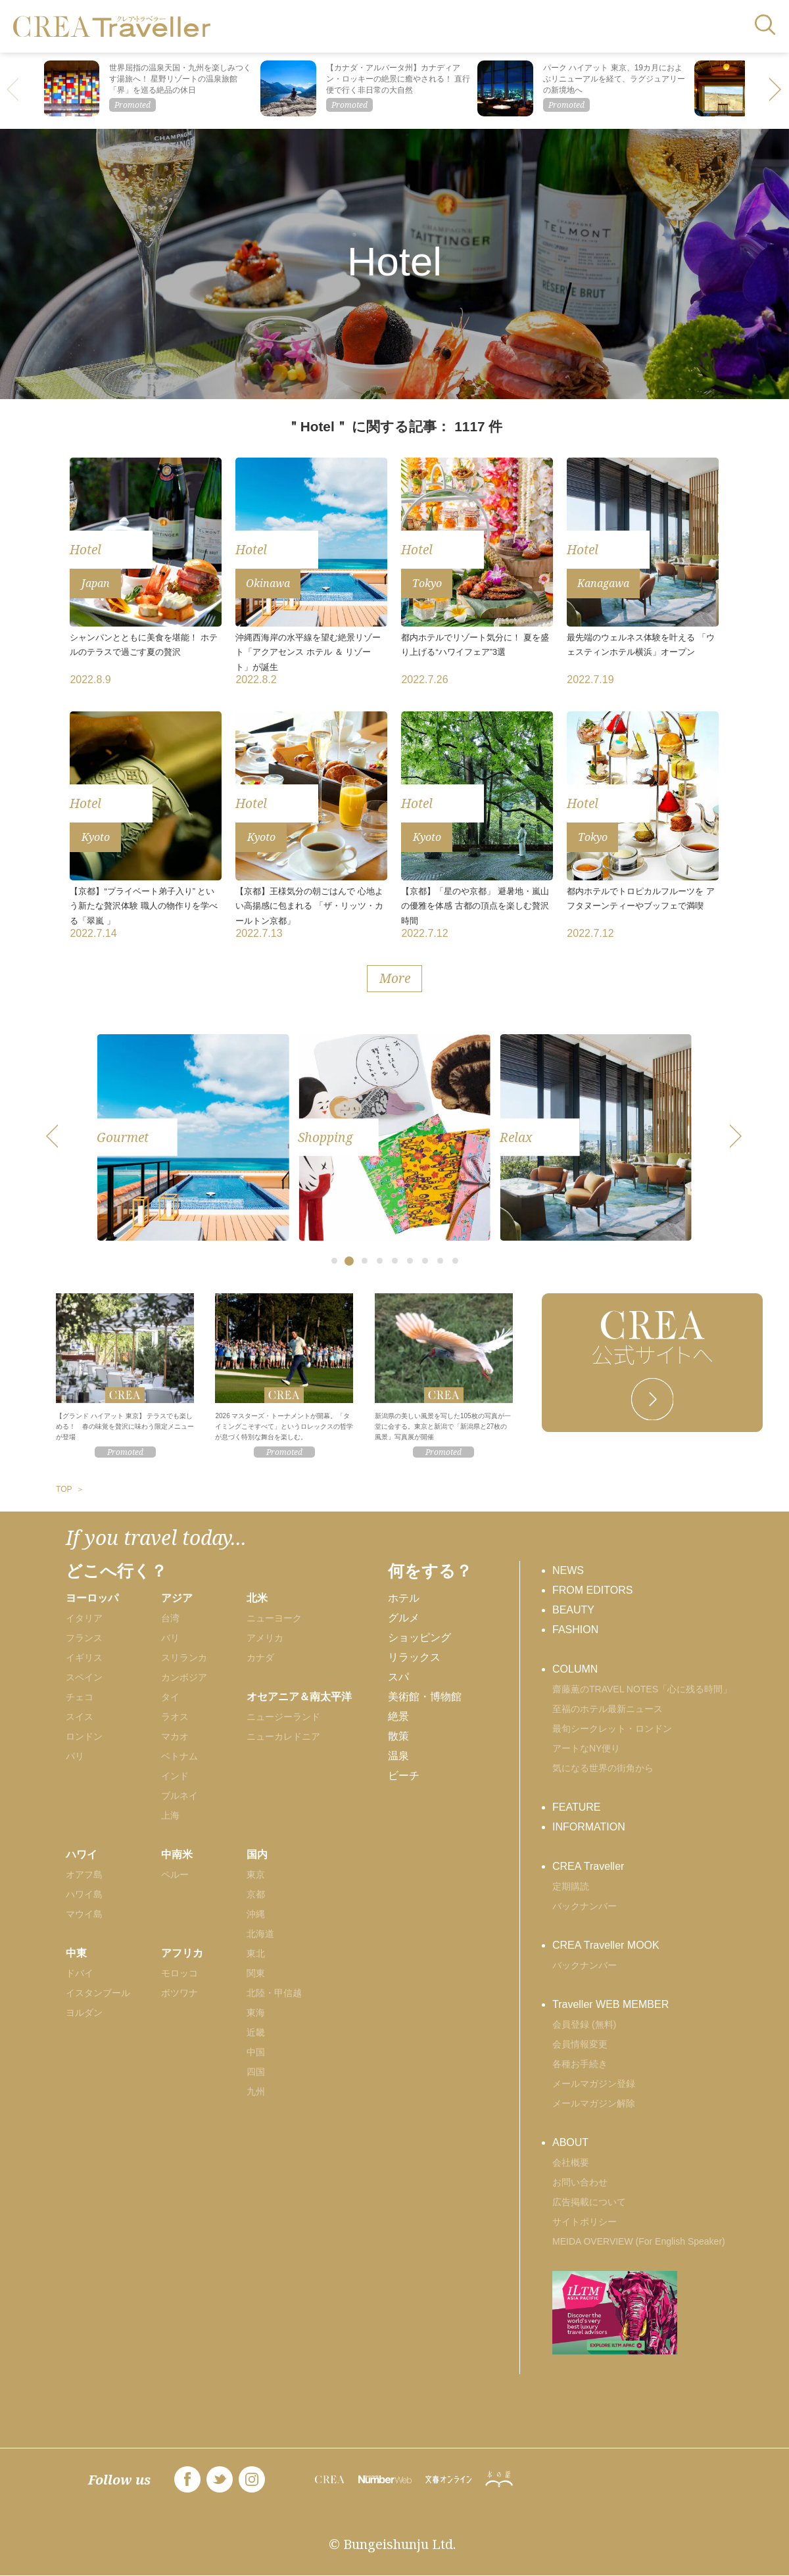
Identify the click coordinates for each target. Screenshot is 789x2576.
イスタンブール (98, 1993)
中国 (256, 2052)
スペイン (84, 1677)
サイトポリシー (584, 2221)
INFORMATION (588, 1826)
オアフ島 (84, 1874)
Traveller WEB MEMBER (610, 2004)
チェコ (79, 1697)
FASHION (575, 1629)
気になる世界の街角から (603, 1768)
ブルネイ (179, 1795)
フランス (84, 1638)
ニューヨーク (274, 1618)
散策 (398, 1736)
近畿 (256, 2032)
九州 (256, 2091)
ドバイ (79, 1973)
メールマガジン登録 (593, 2083)
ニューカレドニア (283, 1736)
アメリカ (265, 1638)
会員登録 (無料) (584, 2024)
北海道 (260, 1933)
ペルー (175, 1874)
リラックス (414, 1657)
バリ (170, 1638)
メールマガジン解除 (593, 2103)
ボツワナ (179, 1993)
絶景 (398, 1716)
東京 (256, 1874)
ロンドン (84, 1736)
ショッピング (419, 1637)
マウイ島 (84, 1914)
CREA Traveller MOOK (605, 1945)
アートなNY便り (586, 1748)
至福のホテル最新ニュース (607, 1709)
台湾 (170, 1618)
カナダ (260, 1657)
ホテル (403, 1598)
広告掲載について (589, 2202)
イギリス (84, 1657)
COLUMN (575, 1669)
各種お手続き (580, 2064)
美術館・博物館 (425, 1696)
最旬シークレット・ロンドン (612, 1728)
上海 (170, 1815)
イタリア (84, 1618)
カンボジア (184, 1677)
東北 (256, 1953)
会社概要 (570, 2162)
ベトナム (179, 1756)
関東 (256, 1973)
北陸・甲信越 (274, 1993)
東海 (256, 2012)
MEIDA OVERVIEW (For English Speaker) (638, 2241)
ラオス (175, 1716)
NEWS (568, 1570)
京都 (256, 1894)
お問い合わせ (580, 2182)
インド (175, 1776)
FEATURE (576, 1807)
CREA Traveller (588, 1866)
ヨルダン (84, 2012)
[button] (775, 91)
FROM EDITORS (592, 1590)
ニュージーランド (283, 1716)
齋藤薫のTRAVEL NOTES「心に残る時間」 (642, 1689)
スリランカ (184, 1657)
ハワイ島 (84, 1894)
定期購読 (570, 1886)
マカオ (175, 1736)
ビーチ (403, 1775)
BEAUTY (573, 1609)
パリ (75, 1756)
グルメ (403, 1617)
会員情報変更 (580, 2044)
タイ (170, 1697)
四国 (256, 2071)
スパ (398, 1676)
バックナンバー (584, 1906)
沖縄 (256, 1914)
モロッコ (179, 1973)
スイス (79, 1716)
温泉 (398, 1755)
